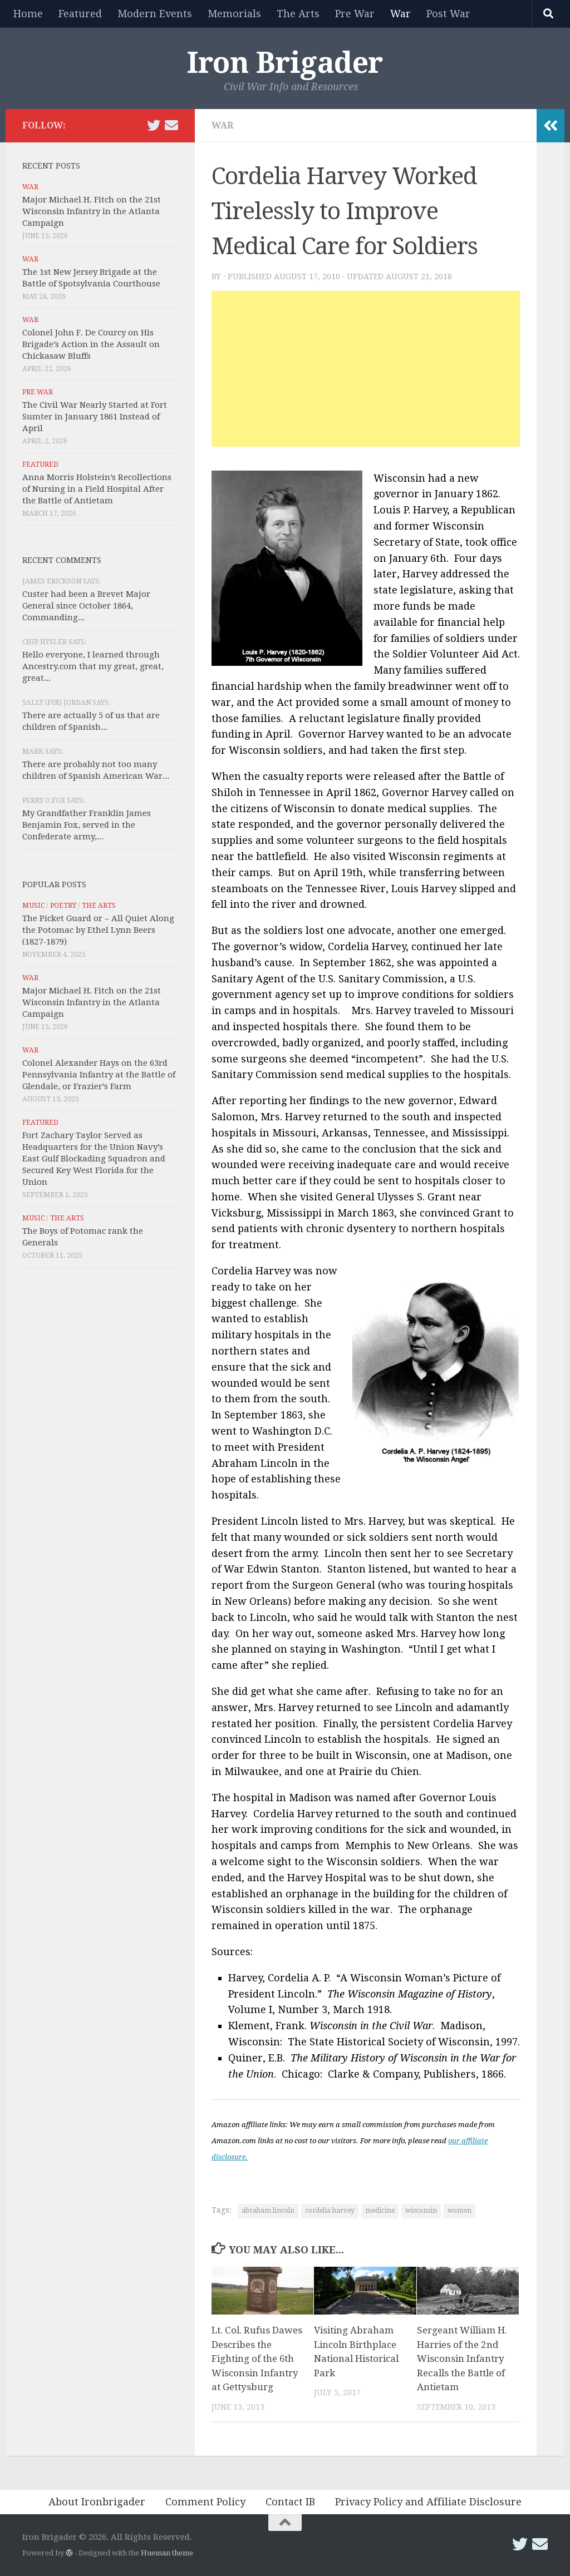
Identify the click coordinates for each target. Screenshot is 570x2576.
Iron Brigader (285, 63)
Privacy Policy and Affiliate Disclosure (428, 2502)
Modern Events (154, 13)
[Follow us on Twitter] (153, 125)
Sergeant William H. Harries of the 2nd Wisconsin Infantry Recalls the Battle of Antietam (462, 2358)
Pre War (355, 13)
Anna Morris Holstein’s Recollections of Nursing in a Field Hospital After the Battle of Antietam (96, 489)
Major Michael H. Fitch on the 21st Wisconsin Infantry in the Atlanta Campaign (91, 211)
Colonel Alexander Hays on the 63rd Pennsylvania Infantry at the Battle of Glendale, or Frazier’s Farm (98, 1074)
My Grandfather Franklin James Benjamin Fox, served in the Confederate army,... (86, 825)
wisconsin (421, 2210)
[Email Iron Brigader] (171, 125)
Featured (80, 13)
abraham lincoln (268, 2210)
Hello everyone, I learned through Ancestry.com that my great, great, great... (93, 666)
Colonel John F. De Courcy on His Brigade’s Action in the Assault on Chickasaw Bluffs (91, 344)
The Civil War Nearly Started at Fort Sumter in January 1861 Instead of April (94, 416)
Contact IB (290, 2502)
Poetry (63, 905)
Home (28, 13)
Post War (448, 13)
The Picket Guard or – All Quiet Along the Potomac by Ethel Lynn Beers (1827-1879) (98, 930)
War (400, 13)
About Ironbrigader (96, 2502)
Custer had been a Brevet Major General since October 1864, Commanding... (86, 605)
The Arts (298, 13)
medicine (380, 2210)
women (459, 2210)
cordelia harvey (330, 2210)
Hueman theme (167, 2553)
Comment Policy (205, 2502)
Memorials (234, 13)
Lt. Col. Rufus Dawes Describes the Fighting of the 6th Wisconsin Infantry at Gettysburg (257, 2358)
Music (33, 905)
